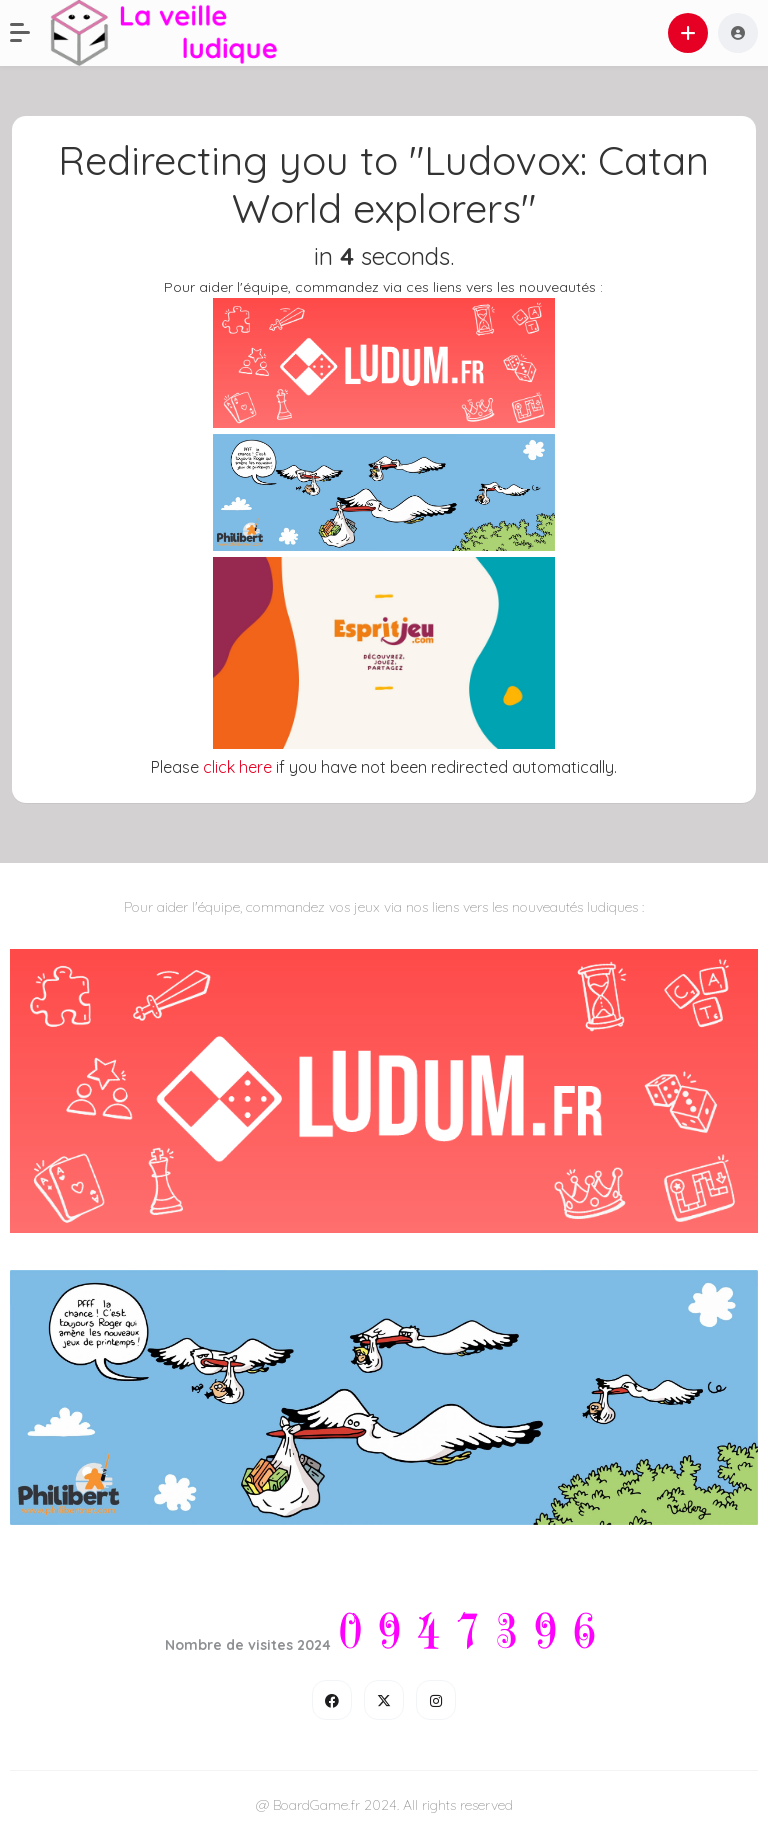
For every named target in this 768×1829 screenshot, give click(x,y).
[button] (30, 33)
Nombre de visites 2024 (248, 1645)
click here (237, 767)
